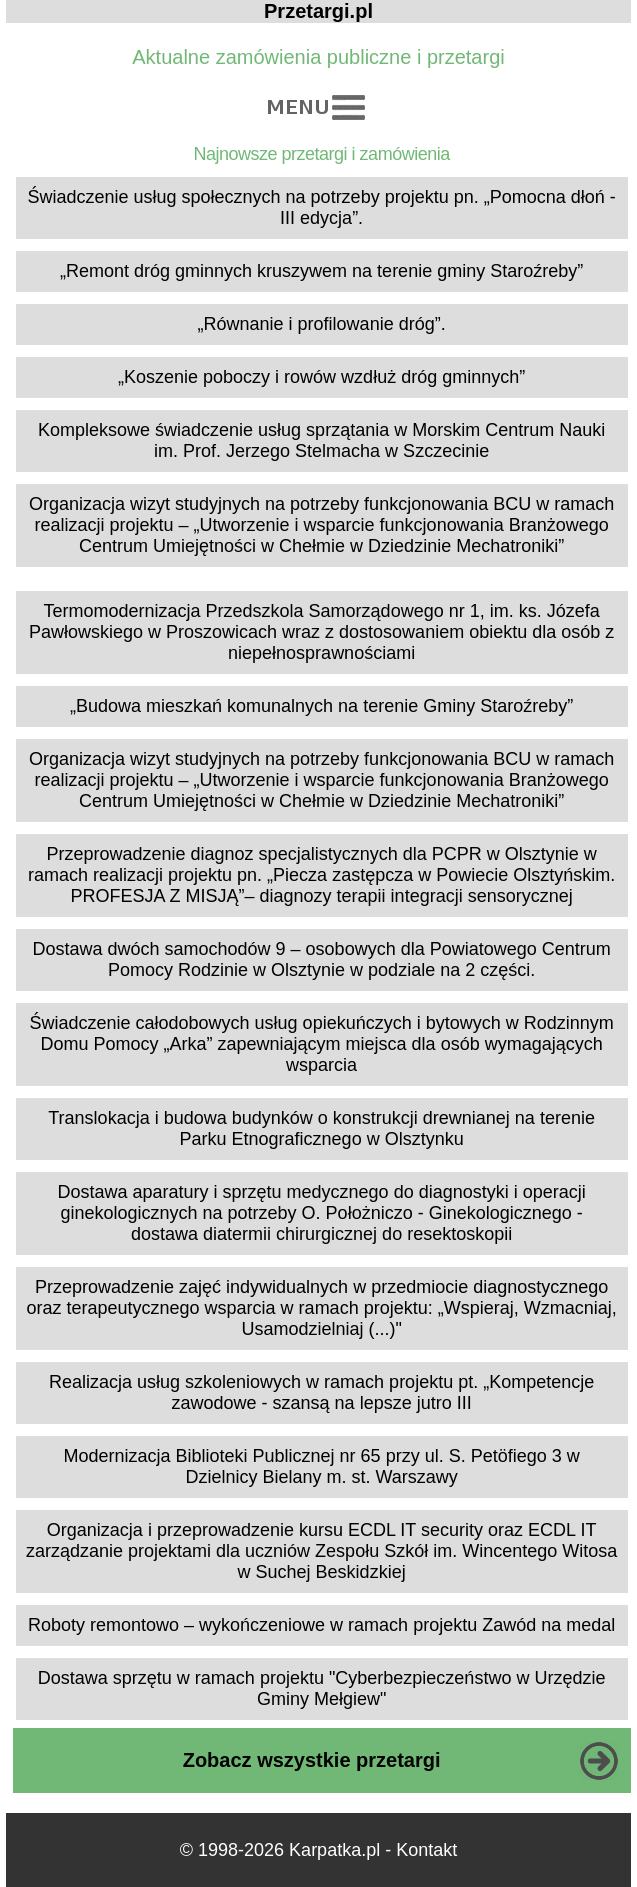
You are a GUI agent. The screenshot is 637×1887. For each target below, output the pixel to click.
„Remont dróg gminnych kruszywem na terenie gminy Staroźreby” (321, 271)
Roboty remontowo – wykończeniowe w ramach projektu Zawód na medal (321, 1625)
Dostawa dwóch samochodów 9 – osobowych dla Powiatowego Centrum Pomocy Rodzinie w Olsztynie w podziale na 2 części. (321, 959)
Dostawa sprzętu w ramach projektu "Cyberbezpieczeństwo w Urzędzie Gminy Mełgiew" (322, 1688)
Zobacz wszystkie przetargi (312, 1760)
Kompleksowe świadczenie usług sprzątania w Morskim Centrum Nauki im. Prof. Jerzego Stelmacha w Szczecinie (321, 440)
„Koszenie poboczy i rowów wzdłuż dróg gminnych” (321, 377)
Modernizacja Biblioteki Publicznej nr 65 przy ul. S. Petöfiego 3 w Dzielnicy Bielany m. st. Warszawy (321, 1466)
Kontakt (426, 1850)
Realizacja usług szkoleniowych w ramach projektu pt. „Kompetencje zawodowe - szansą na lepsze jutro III (321, 1392)
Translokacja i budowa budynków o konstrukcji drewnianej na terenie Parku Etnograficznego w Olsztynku (321, 1128)
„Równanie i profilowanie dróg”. (322, 324)
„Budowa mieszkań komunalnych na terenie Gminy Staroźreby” (321, 706)
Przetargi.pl (318, 11)
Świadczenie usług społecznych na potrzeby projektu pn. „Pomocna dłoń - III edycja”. (321, 207)
